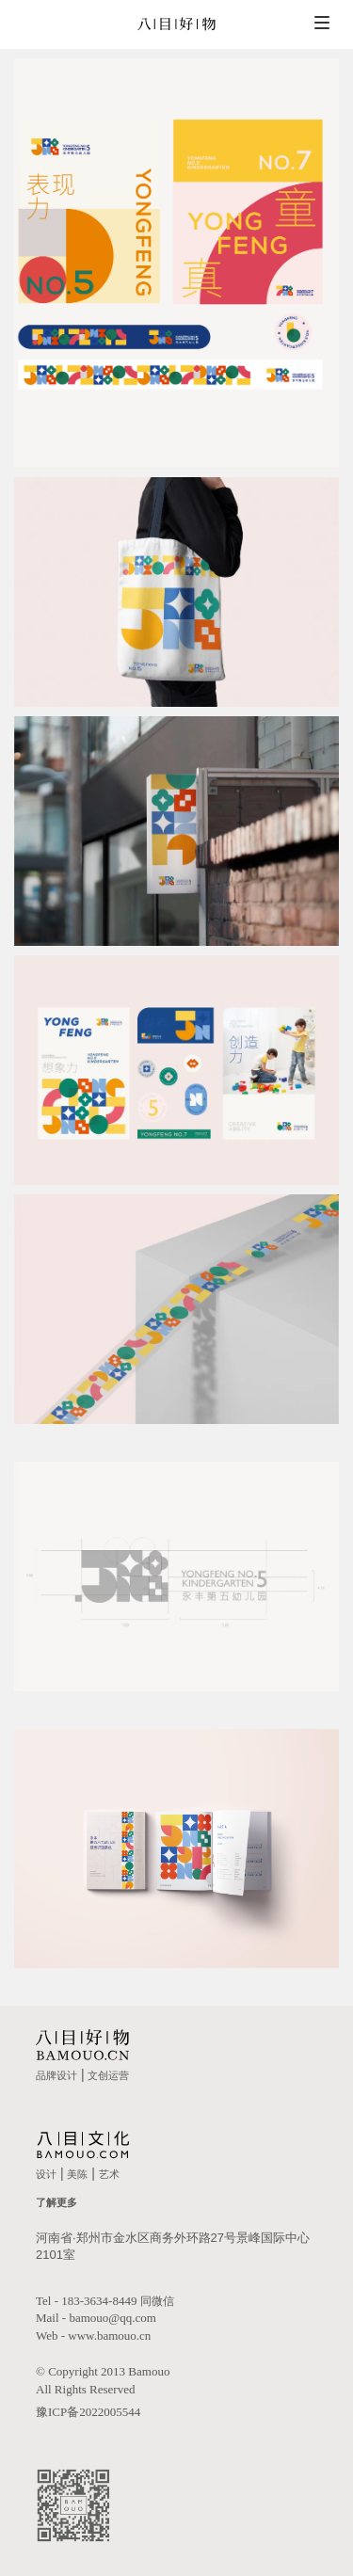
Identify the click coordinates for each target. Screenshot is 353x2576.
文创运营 (108, 2075)
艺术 (109, 2174)
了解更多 (56, 2202)
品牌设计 (56, 2075)
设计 (46, 2174)
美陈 (77, 2174)
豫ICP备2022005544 (88, 2412)
